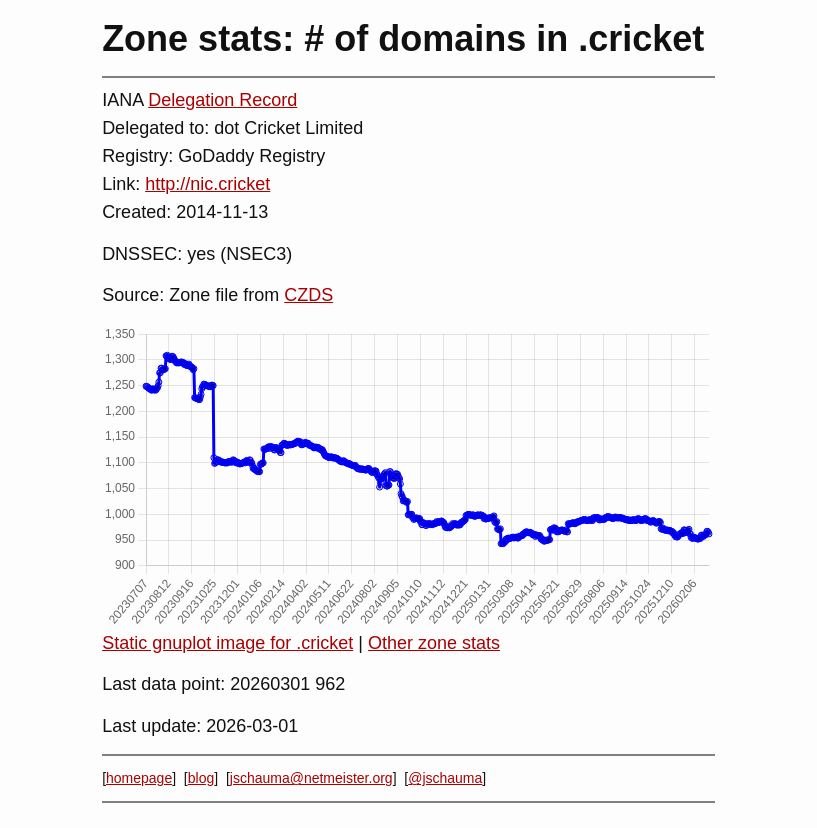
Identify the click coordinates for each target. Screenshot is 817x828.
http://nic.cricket (207, 184)
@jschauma (445, 778)
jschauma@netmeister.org (311, 778)
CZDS (308, 295)
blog (201, 778)
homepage (139, 778)
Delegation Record (222, 100)
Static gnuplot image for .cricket (227, 643)
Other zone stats (434, 643)
